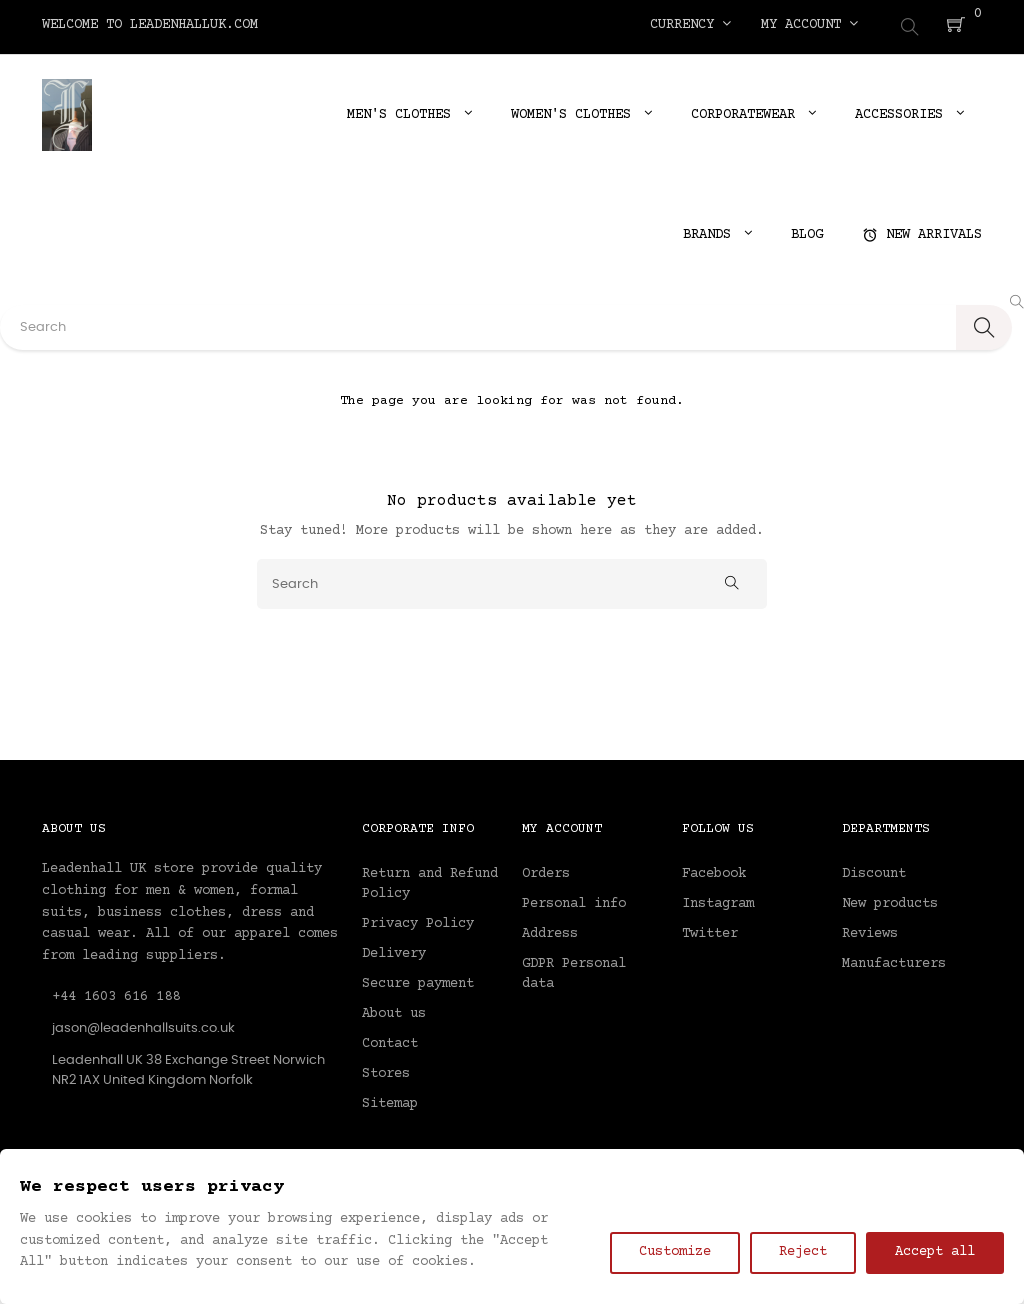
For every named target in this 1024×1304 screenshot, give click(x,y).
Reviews (870, 930)
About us (394, 1010)
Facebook (714, 870)
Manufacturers (894, 960)
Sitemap (390, 1100)
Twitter (710, 930)
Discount (874, 870)
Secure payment (418, 980)
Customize (675, 1252)
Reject (803, 1252)
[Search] (512, 579)
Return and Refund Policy (430, 880)
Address (550, 930)
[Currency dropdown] (690, 25)
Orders (546, 870)
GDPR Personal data (574, 970)
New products (890, 900)
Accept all (935, 1252)
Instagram (718, 900)
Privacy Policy (418, 920)
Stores (386, 1070)
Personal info (574, 900)
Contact (390, 1040)
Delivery (394, 950)
